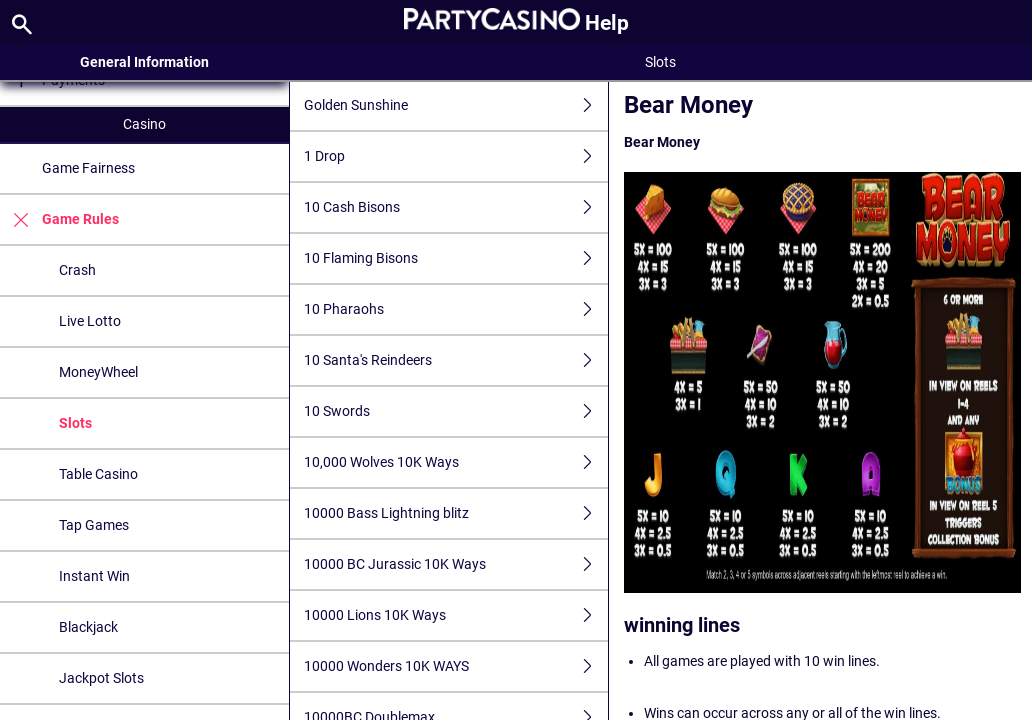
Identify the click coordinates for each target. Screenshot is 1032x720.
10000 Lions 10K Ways (456, 615)
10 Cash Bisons (456, 207)
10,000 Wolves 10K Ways (456, 462)
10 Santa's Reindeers (456, 360)
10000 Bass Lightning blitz (456, 513)
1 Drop (456, 156)
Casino (144, 124)
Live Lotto (90, 321)
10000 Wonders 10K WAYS (456, 666)
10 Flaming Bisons (456, 258)
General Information (144, 62)
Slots (75, 423)
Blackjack (88, 627)
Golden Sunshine (456, 105)
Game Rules (59, 219)
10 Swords (456, 411)
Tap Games (94, 525)
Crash (77, 270)
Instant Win (94, 576)
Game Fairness (88, 168)
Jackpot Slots (101, 678)
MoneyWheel (98, 372)
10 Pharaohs (456, 309)
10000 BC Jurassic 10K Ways (456, 564)
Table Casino (98, 474)
